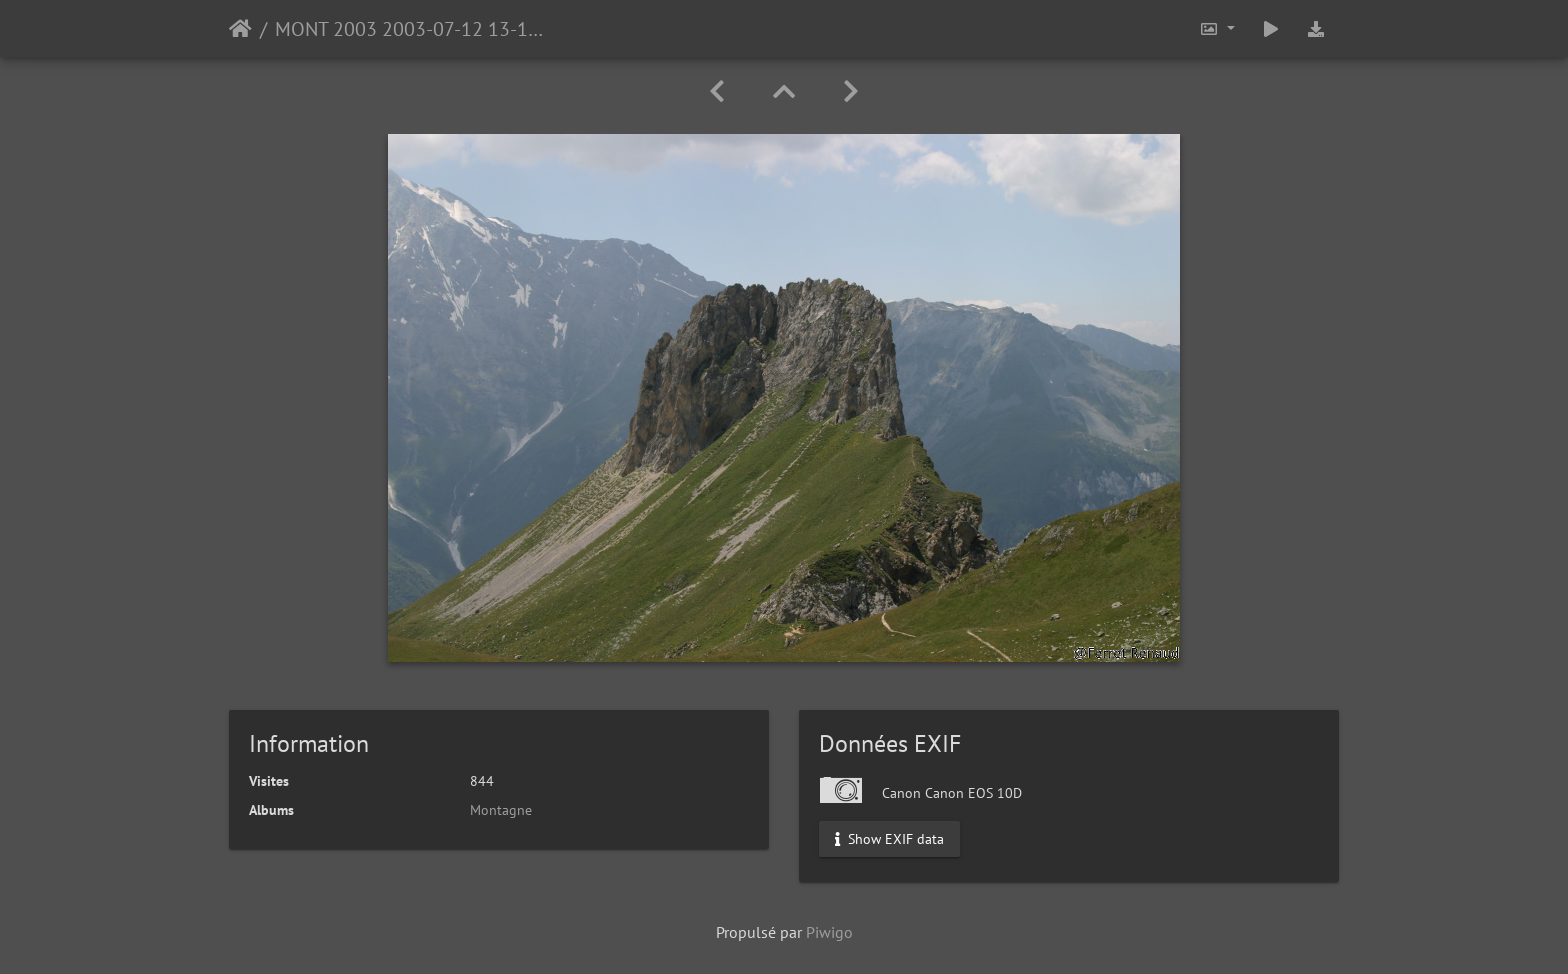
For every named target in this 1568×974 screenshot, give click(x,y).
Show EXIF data (889, 839)
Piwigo (829, 932)
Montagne (501, 810)
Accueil (240, 29)
